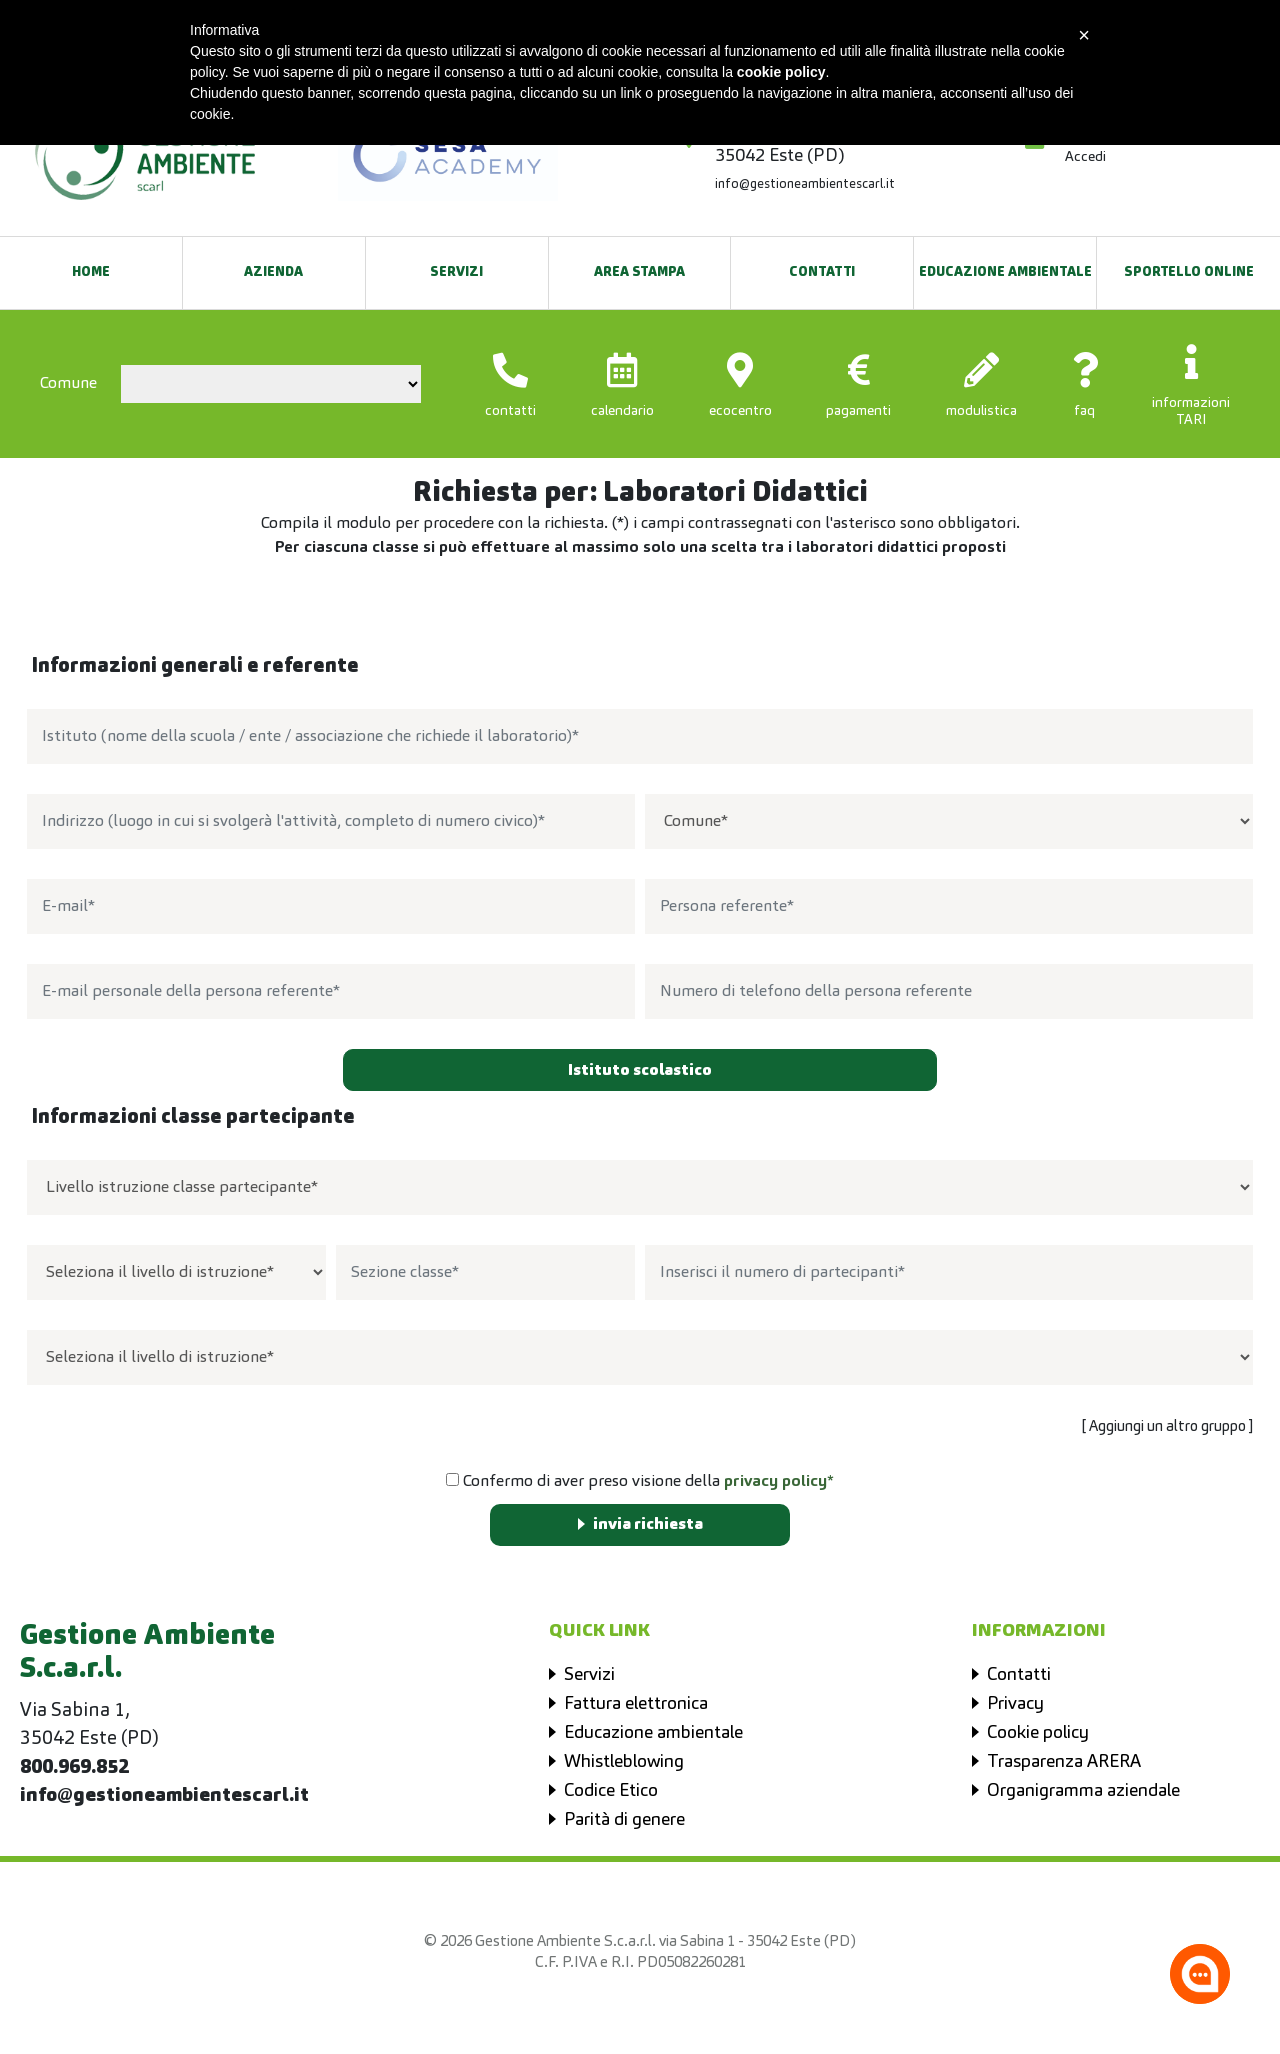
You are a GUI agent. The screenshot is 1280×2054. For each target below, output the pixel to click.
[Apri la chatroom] (1200, 1974)
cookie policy (781, 72)
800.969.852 (74, 1768)
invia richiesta (648, 1525)
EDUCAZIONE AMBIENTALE (1005, 272)
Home (91, 272)
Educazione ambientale (653, 1733)
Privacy (1015, 1704)
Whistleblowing (624, 1762)
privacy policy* (779, 1482)
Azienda (273, 272)
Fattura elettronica (636, 1704)
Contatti (822, 272)
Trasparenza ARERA (1064, 1762)
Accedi (1085, 157)
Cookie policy (1038, 1733)
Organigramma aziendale (1083, 1791)
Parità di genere (624, 1820)
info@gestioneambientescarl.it (805, 184)
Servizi (456, 272)
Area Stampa (639, 272)
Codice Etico (611, 1791)
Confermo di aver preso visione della (640, 1481)
